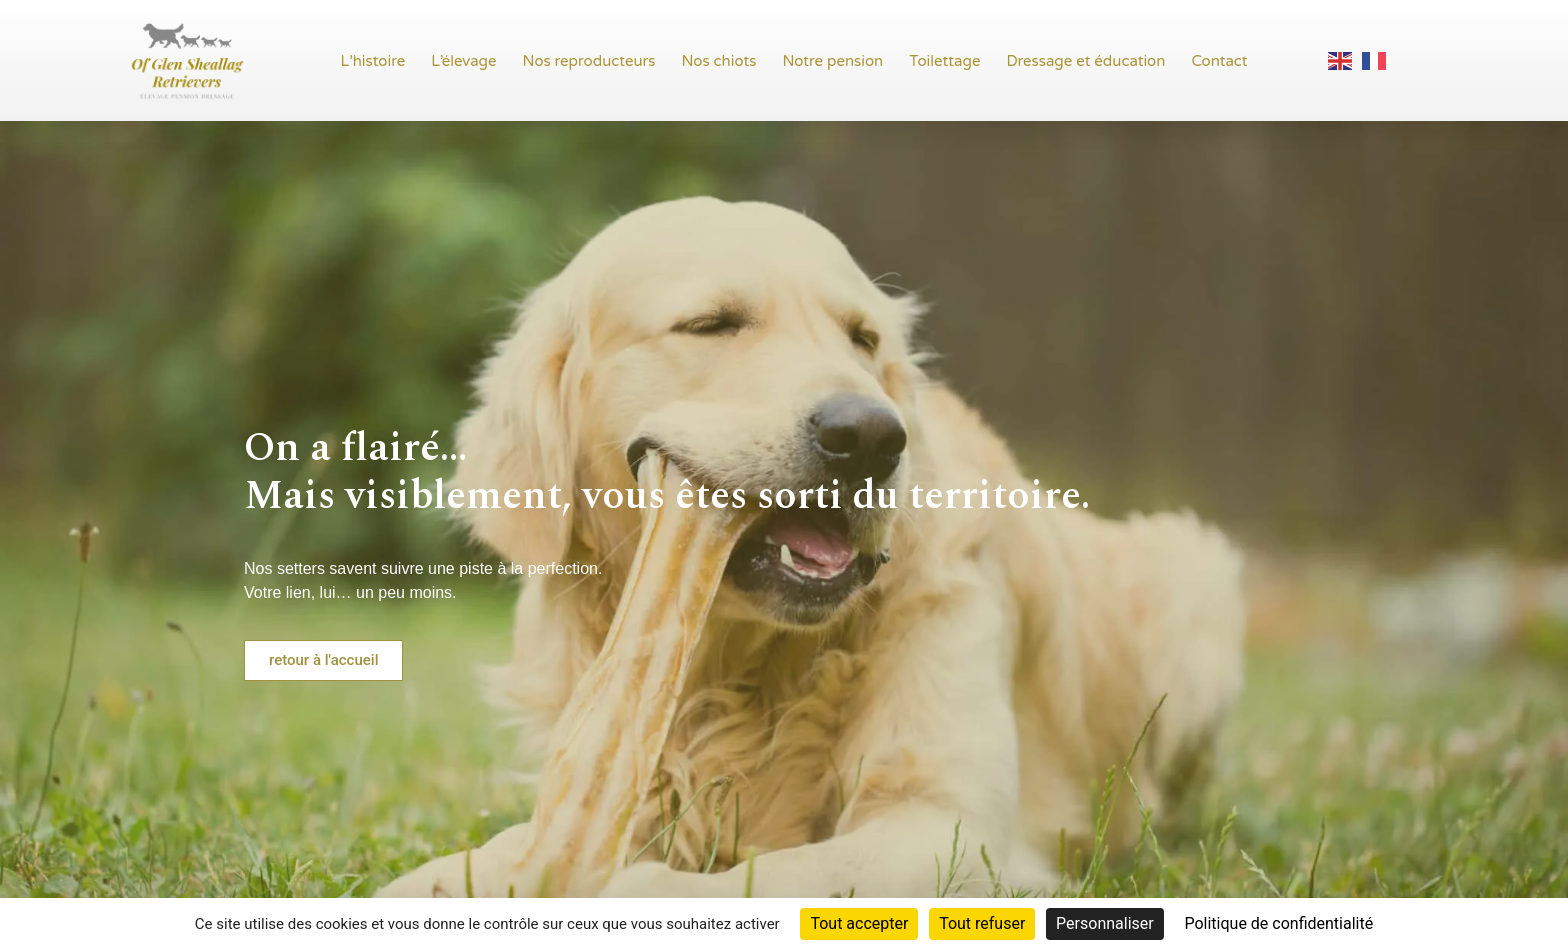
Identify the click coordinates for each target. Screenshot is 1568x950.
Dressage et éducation (1085, 61)
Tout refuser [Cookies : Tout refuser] (982, 923)
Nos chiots (719, 61)
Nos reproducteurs (589, 61)
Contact (1219, 61)
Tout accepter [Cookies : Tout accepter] (859, 923)
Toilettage (944, 61)
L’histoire (373, 61)
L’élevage (463, 61)
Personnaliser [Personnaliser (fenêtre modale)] (1105, 923)
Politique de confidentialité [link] (1278, 923)
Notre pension (832, 61)
